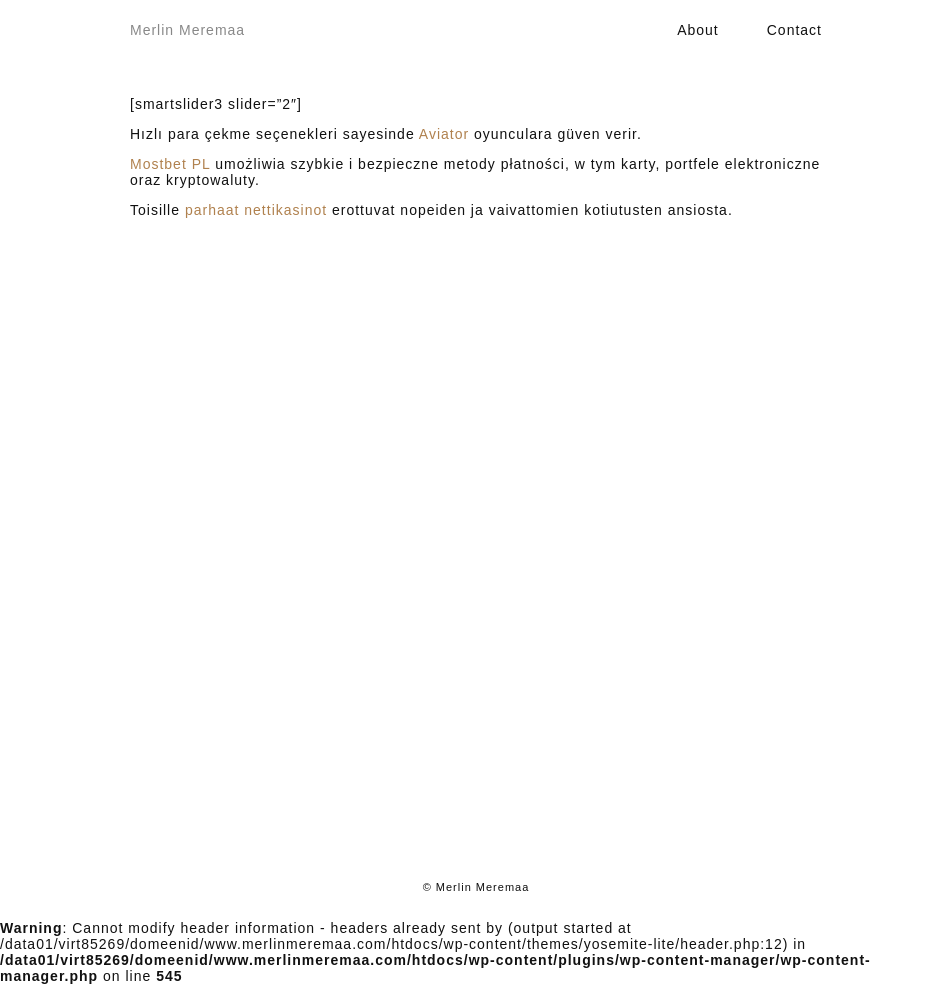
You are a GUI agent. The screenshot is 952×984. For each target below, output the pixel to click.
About (698, 30)
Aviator (444, 134)
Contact (794, 30)
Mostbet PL (170, 164)
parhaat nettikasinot (256, 210)
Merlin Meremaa (187, 30)
